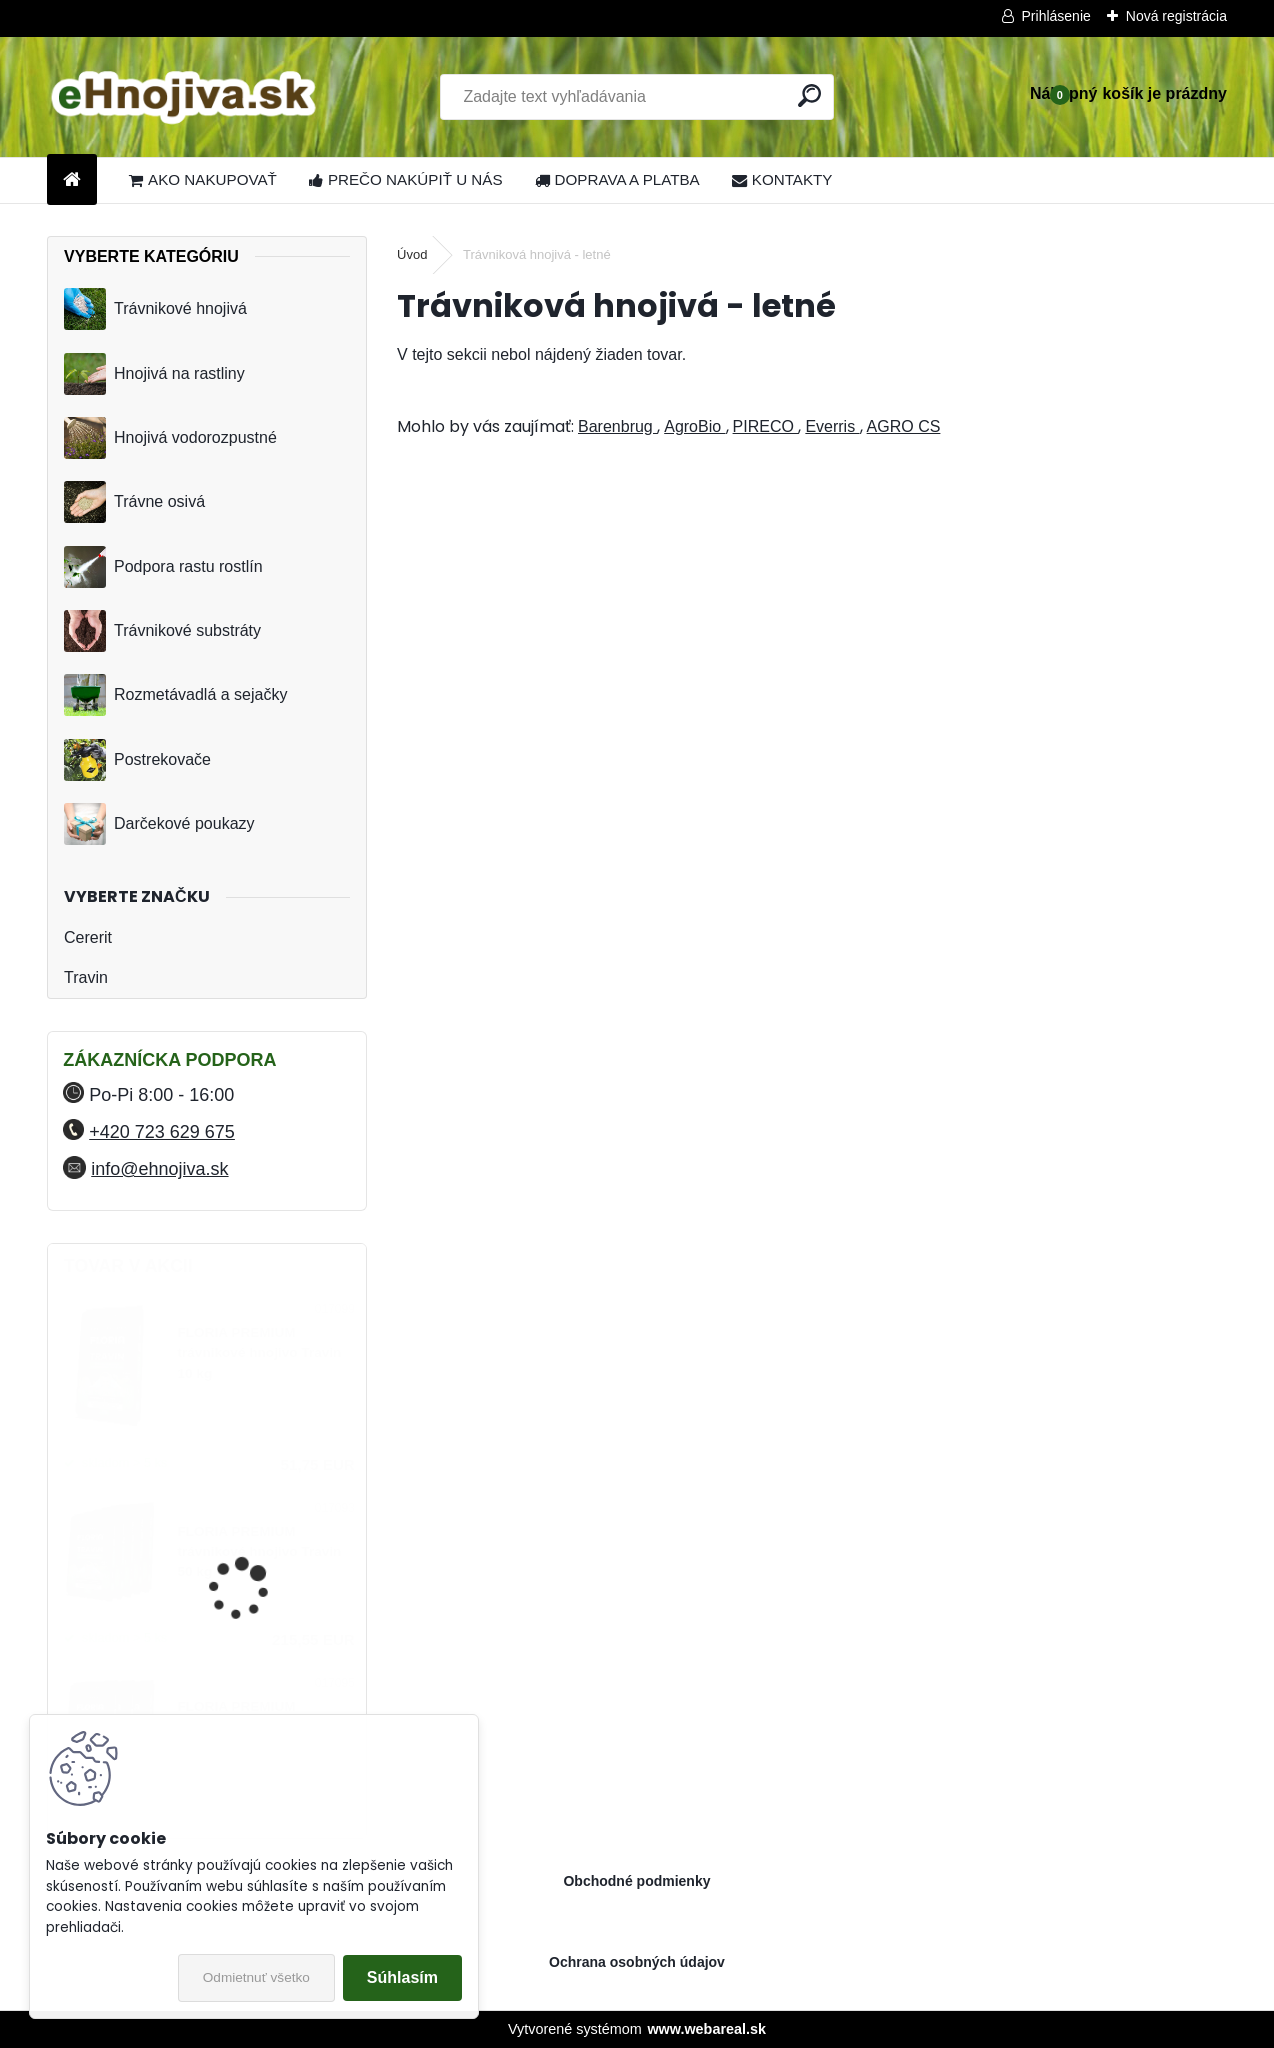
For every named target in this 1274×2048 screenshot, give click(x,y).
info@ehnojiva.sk (159, 1169)
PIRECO (766, 426)
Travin (86, 977)
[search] (809, 95)
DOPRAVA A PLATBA (617, 179)
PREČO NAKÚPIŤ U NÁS (406, 179)
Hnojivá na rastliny (154, 374)
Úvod (412, 254)
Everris (832, 426)
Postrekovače (137, 760)
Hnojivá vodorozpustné (170, 438)
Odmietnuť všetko (256, 1977)
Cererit (88, 937)
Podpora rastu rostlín (163, 567)
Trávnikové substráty (162, 631)
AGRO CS (904, 426)
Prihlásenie (1056, 16)
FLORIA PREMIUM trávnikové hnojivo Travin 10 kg (259, 1353)
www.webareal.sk (706, 2029)
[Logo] (184, 97)
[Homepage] (72, 180)
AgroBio (694, 426)
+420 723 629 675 (162, 1132)
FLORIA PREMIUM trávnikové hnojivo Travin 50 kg (259, 1552)
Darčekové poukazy (159, 824)
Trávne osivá (134, 502)
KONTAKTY (782, 179)
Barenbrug (617, 426)
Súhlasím (402, 1977)
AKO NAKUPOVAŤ (203, 179)
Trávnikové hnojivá (155, 309)
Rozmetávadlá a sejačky (175, 695)
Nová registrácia (1176, 16)
